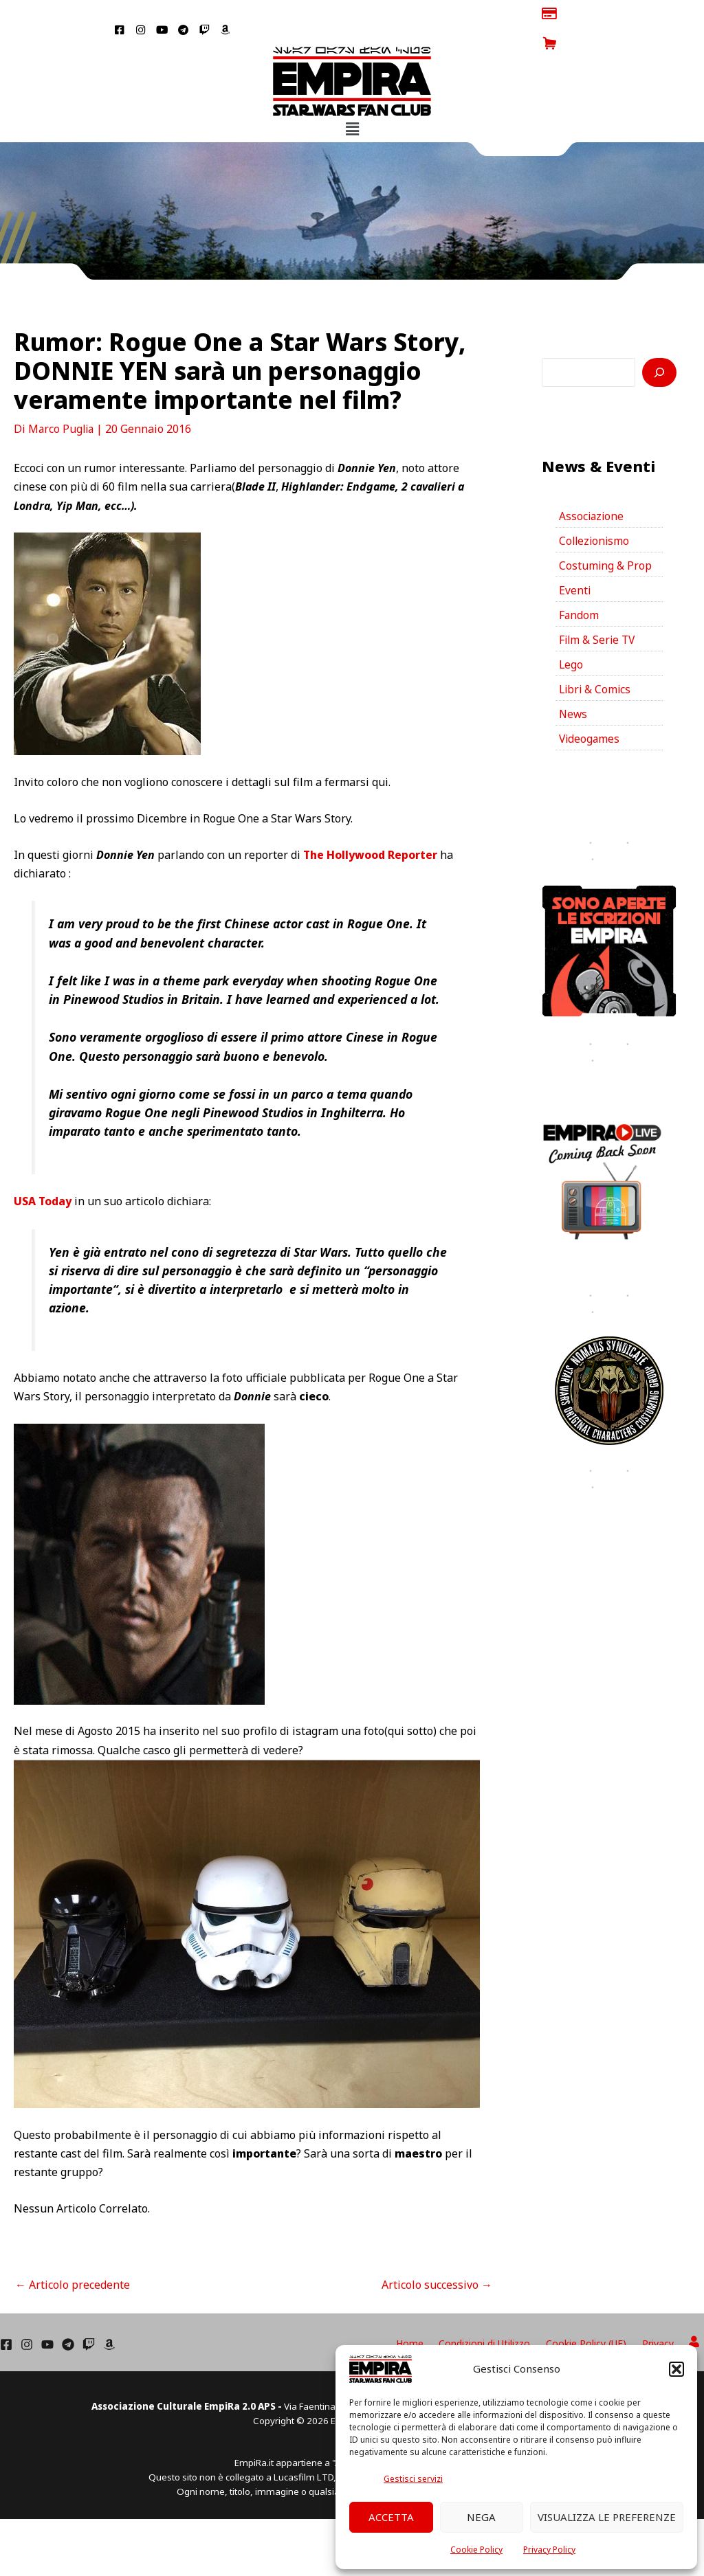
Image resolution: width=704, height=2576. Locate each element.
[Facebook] (6, 2315)
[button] (676, 2369)
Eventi (575, 562)
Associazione (592, 486)
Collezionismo (595, 511)
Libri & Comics (596, 664)
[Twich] (88, 2315)
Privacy (668, 2313)
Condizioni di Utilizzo (507, 2313)
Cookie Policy (476, 2549)
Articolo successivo (437, 2254)
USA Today (43, 1171)
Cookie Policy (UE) (602, 2313)
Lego (571, 639)
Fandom (579, 588)
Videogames (590, 715)
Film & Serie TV (598, 613)
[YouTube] (47, 2315)
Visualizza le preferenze (607, 2517)
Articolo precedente (72, 2254)
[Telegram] (68, 2315)
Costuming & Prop (605, 537)
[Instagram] (27, 2315)
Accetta (391, 2517)
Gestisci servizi (413, 2479)
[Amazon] (109, 2315)
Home (438, 2313)
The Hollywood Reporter (370, 824)
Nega (481, 2517)
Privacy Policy (549, 2549)
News (573, 689)
